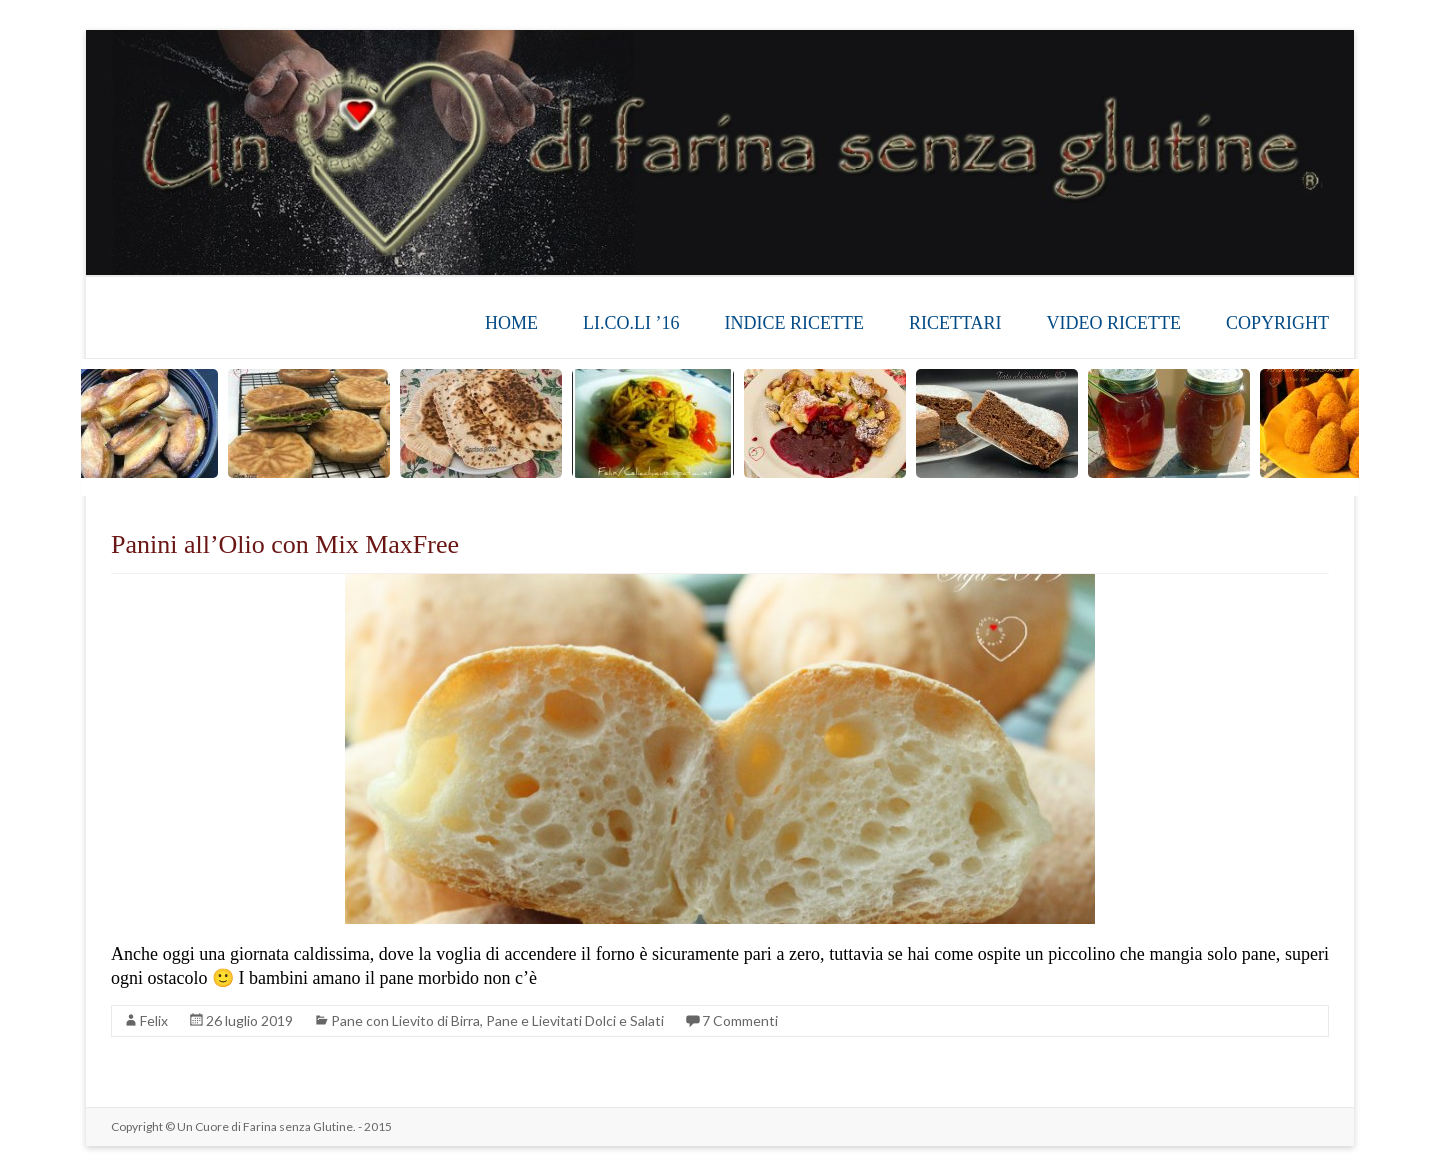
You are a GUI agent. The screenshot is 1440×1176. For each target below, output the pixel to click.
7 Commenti (740, 1020)
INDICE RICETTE (793, 323)
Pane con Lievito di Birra (405, 1020)
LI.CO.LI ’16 (631, 323)
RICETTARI (955, 323)
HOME (511, 323)
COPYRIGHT (1277, 323)
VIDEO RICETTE (1114, 323)
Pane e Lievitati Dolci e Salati (575, 1020)
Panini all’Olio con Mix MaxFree (285, 544)
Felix (154, 1020)
